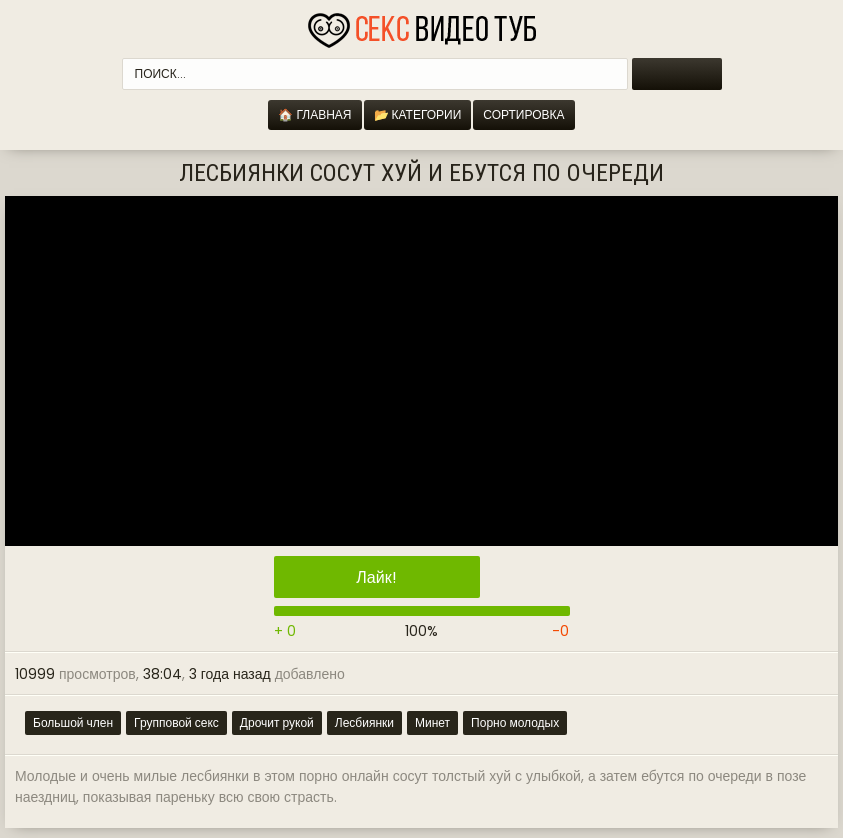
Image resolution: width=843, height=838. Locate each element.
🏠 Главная (314, 114)
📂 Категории (418, 114)
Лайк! (376, 577)
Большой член (73, 722)
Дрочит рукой (277, 722)
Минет (432, 722)
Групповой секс (176, 722)
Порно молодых (515, 722)
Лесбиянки (364, 722)
